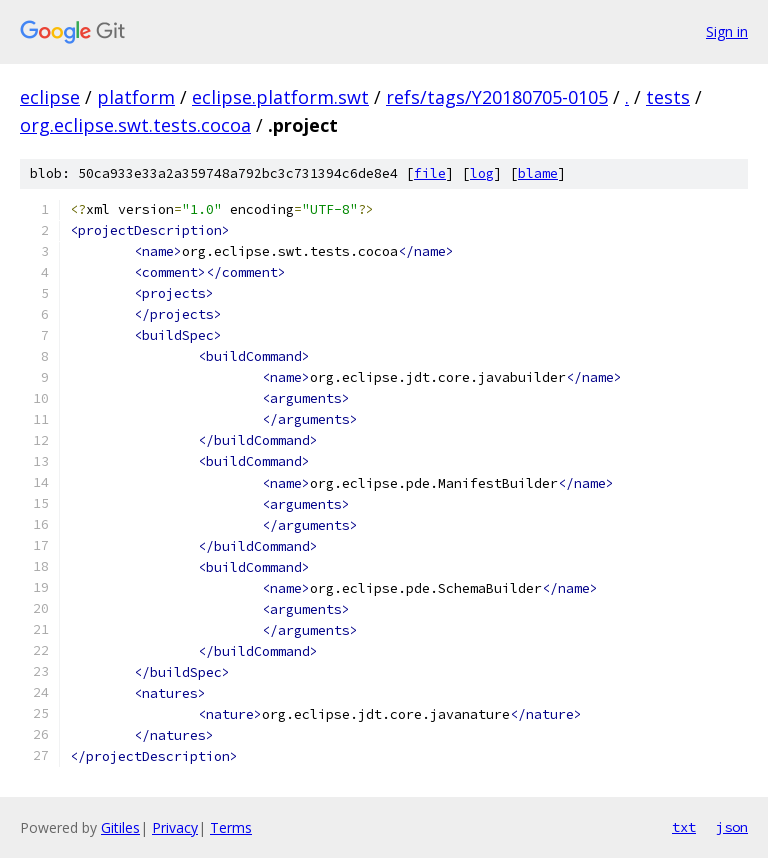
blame (538, 173)
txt (684, 827)
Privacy (175, 827)
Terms (231, 827)
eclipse (50, 97)
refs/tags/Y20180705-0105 (497, 97)
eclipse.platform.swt (280, 97)
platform (136, 97)
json (732, 827)
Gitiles (120, 827)
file (430, 173)
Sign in (727, 31)
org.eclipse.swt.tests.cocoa (135, 125)
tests (668, 97)
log (482, 173)
